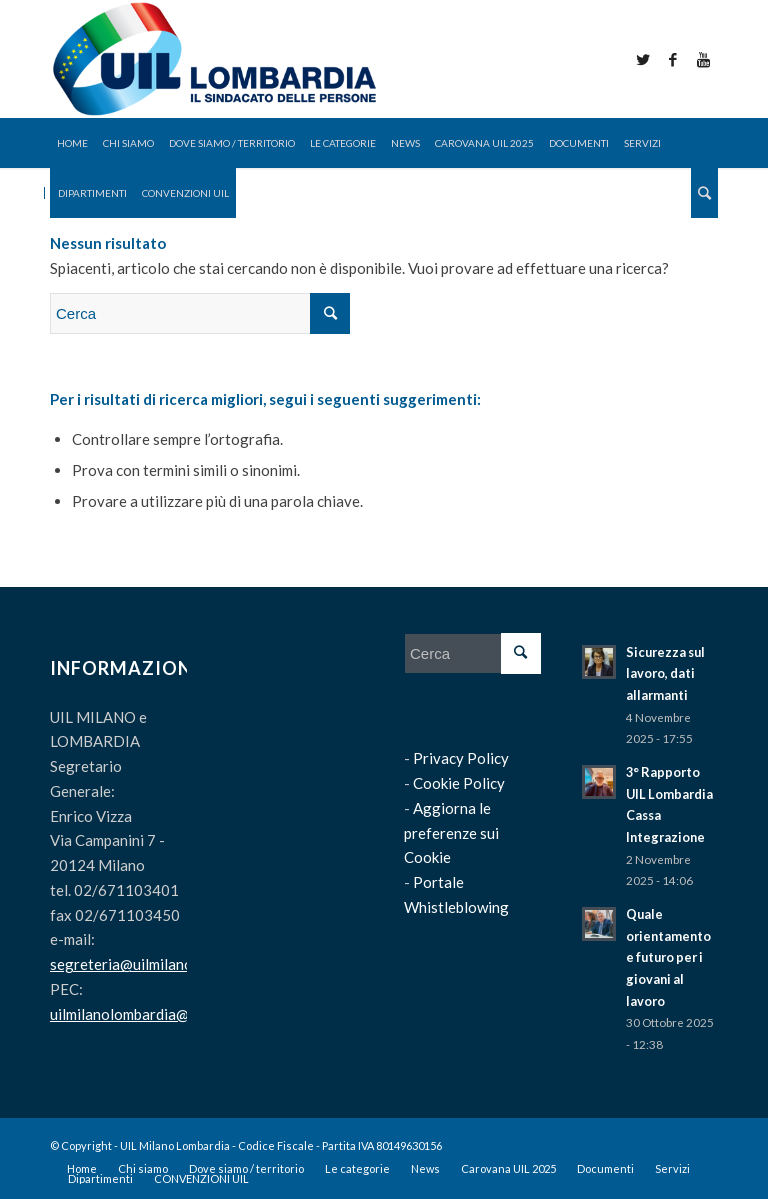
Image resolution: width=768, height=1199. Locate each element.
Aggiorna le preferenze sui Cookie (451, 833)
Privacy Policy (461, 758)
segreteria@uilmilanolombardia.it (161, 964)
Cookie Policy (459, 783)
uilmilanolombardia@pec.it (137, 1014)
